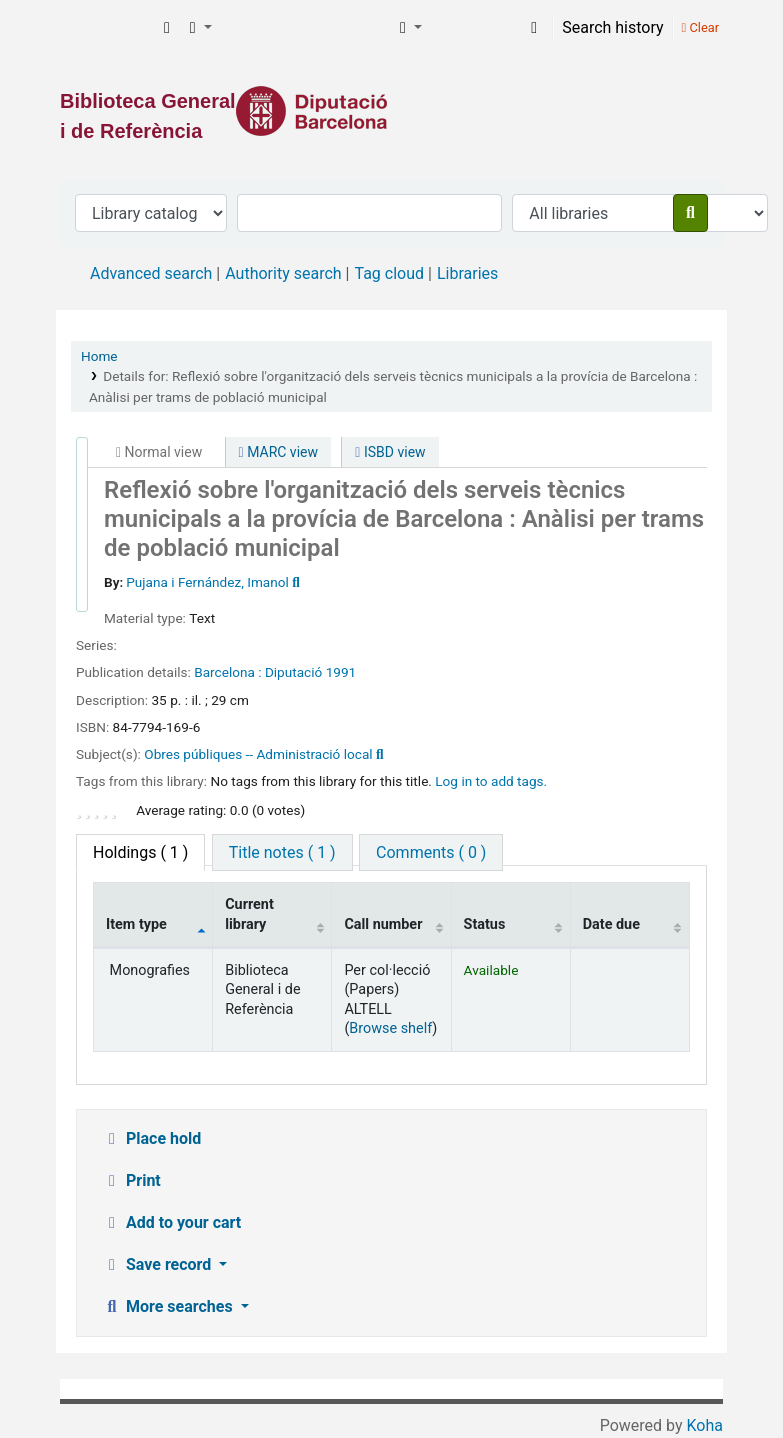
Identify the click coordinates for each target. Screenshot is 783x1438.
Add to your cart (171, 1222)
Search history (612, 27)
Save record (158, 1264)
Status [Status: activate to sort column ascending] (485, 924)
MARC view (278, 452)
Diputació (293, 672)
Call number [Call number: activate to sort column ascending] (383, 924)
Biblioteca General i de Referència (106, 28)
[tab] (282, 852)
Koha (705, 1425)
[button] (167, 28)
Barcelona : (227, 672)
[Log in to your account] (534, 28)
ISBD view (390, 452)
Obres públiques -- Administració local (258, 754)
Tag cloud (389, 273)
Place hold (151, 1138)
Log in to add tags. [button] (491, 781)
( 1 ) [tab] (140, 852)
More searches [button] (169, 1306)
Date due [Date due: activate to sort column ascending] (611, 924)
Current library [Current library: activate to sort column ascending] (249, 914)
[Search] (690, 213)
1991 (341, 672)
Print (131, 1180)
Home (99, 356)
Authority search (283, 273)
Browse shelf (390, 1028)
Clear (700, 27)
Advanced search (151, 273)
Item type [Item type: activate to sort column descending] (136, 924)
